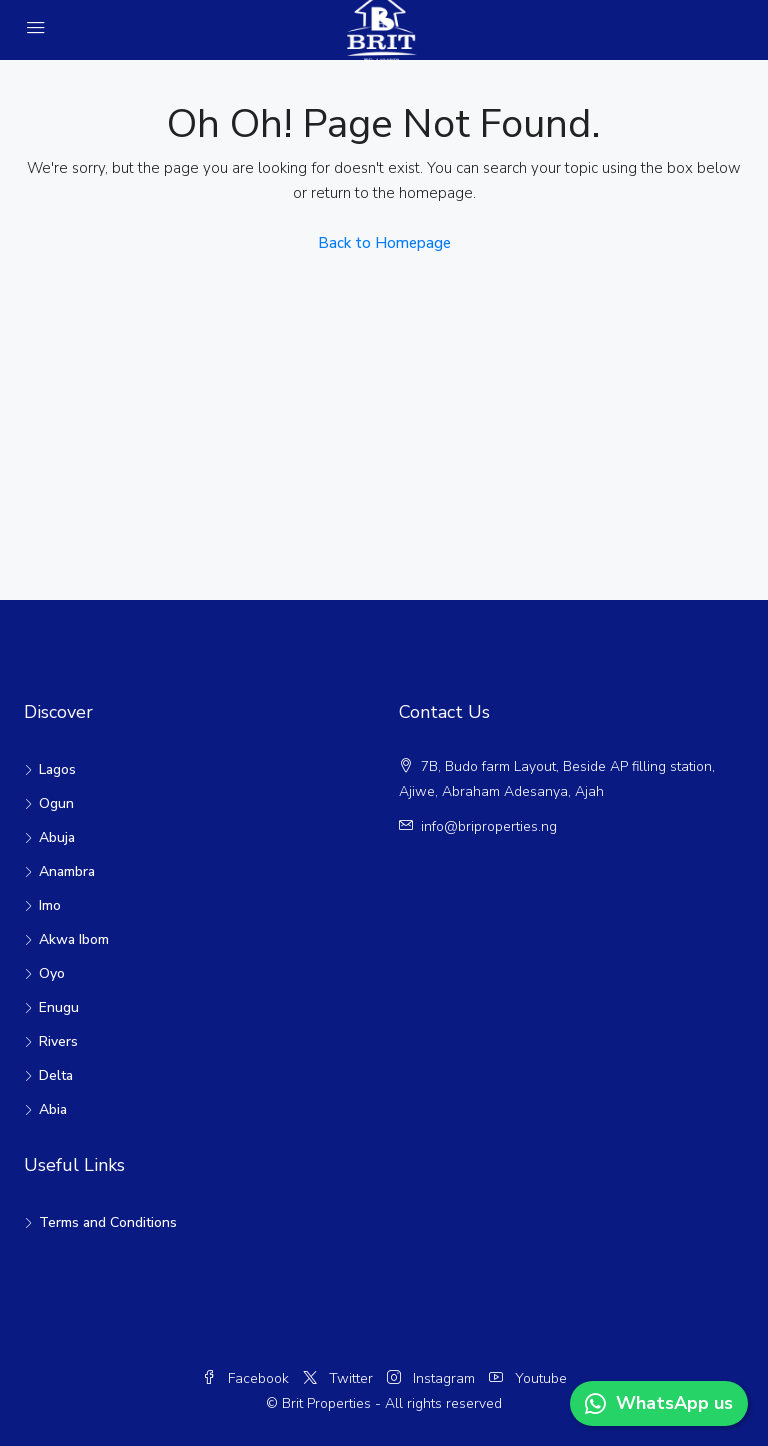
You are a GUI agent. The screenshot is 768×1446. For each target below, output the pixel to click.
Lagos (57, 769)
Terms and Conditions (108, 1222)
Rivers (58, 1041)
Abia (53, 1109)
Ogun (56, 803)
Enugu (59, 1007)
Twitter (340, 1378)
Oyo (52, 973)
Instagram (433, 1378)
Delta (56, 1075)
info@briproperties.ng (489, 826)
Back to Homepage (384, 243)
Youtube (528, 1378)
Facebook (247, 1378)
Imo (50, 905)
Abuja (57, 837)
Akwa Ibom (74, 939)
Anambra (67, 871)
